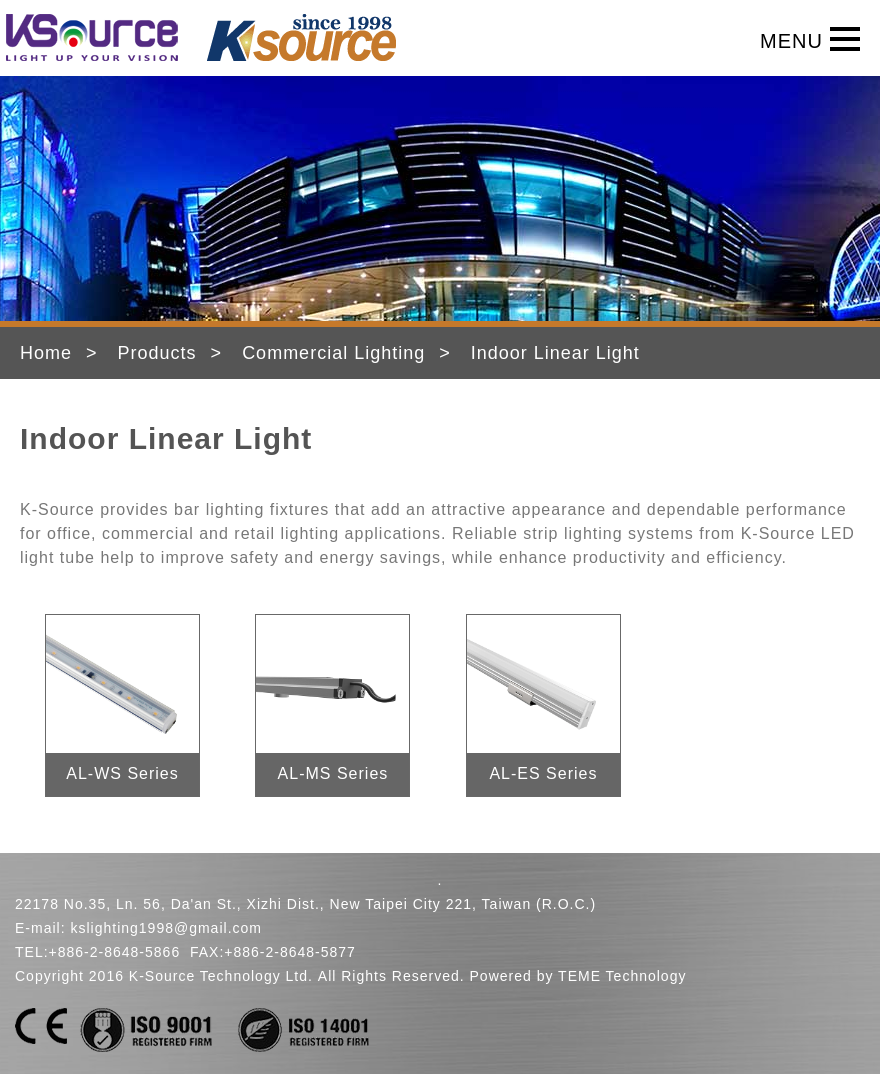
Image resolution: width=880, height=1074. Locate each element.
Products (157, 353)
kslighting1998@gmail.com (166, 928)
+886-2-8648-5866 (115, 952)
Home (46, 353)
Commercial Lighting (333, 353)
